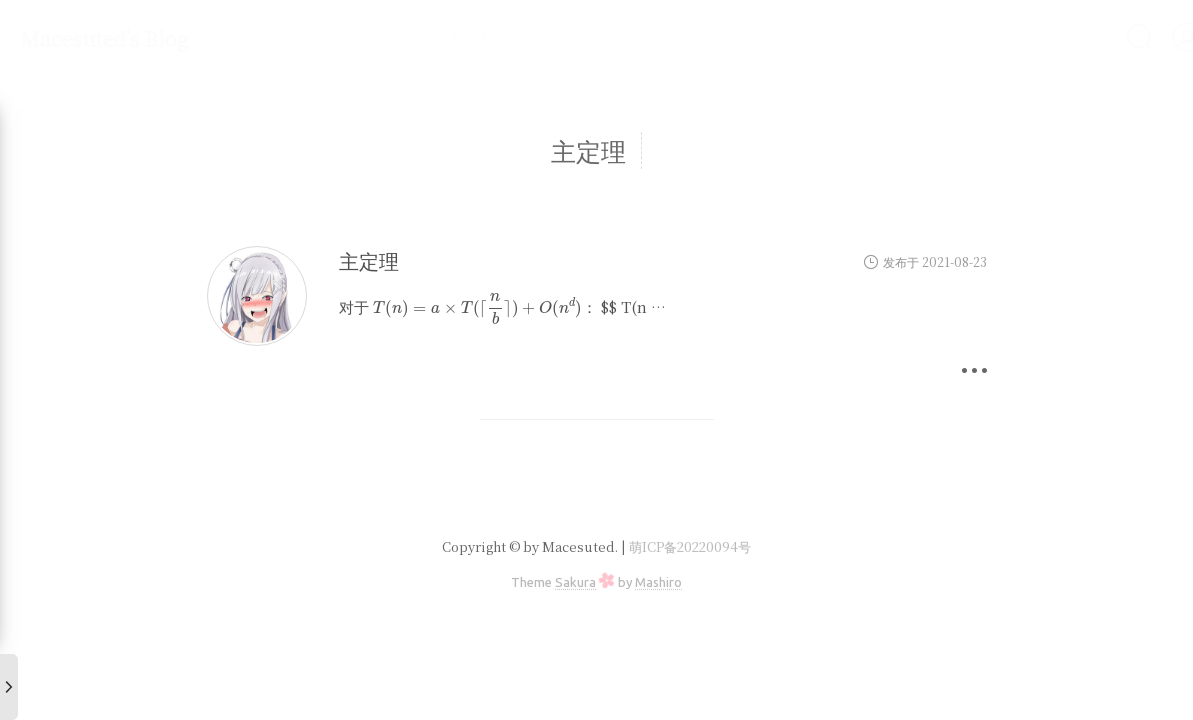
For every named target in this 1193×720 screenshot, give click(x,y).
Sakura (575, 582)
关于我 (419, 36)
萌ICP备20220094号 (690, 546)
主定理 (369, 260)
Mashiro (658, 582)
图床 (487, 36)
